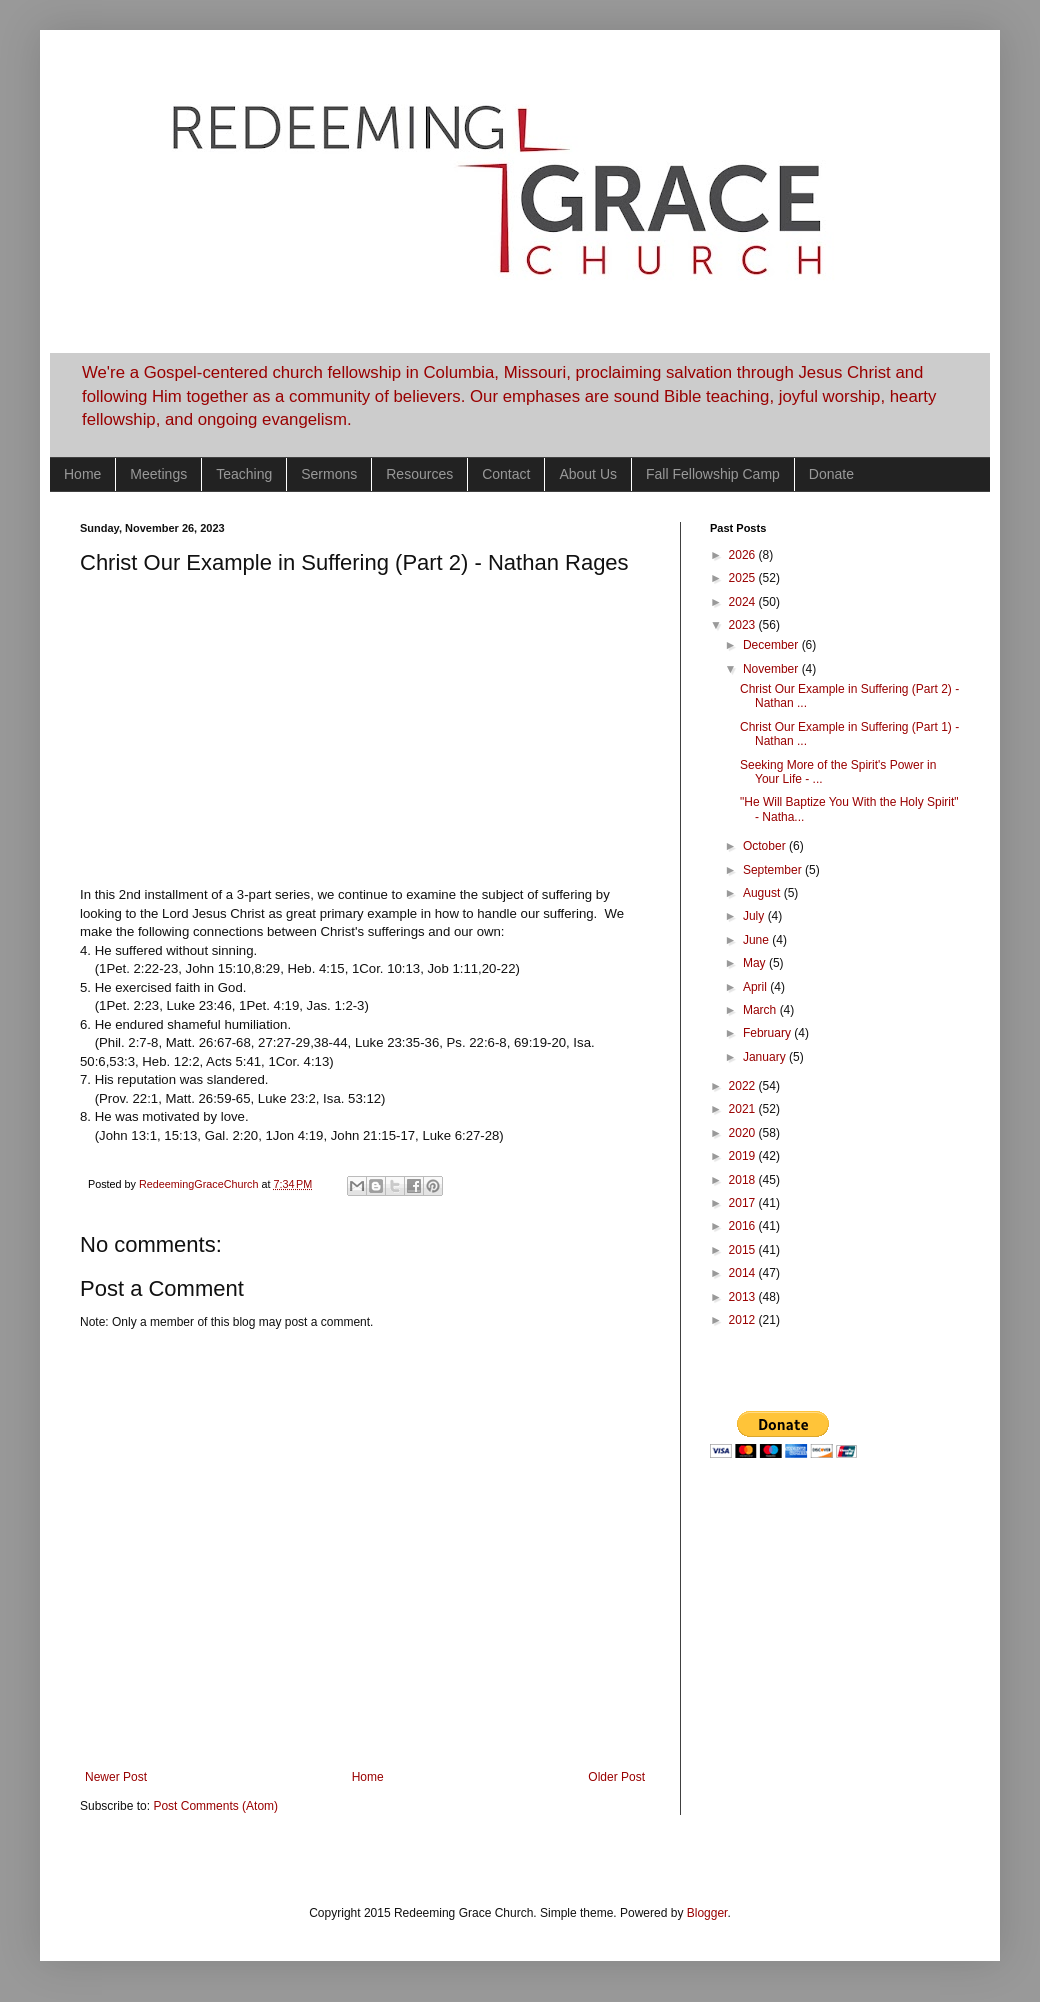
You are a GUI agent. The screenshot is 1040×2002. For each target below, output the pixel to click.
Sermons (329, 474)
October (766, 846)
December (772, 645)
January (766, 1057)
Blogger (707, 1913)
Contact (506, 474)
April (756, 987)
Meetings (158, 474)
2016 (744, 1226)
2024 (744, 602)
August (763, 893)
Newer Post (116, 1777)
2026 (744, 555)
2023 (744, 625)
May (756, 963)
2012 (744, 1320)
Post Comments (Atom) (215, 1806)
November (772, 669)
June (757, 940)
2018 (744, 1180)
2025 (744, 578)
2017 (744, 1203)
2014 (744, 1273)
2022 (744, 1086)
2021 (744, 1109)
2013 (744, 1297)
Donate (831, 474)
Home (82, 474)
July (755, 916)
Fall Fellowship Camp (713, 474)
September (774, 870)
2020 (744, 1133)
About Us (588, 474)
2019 (744, 1156)
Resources (419, 474)
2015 (744, 1250)
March (761, 1010)
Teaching (244, 474)
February (768, 1033)
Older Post (616, 1777)
